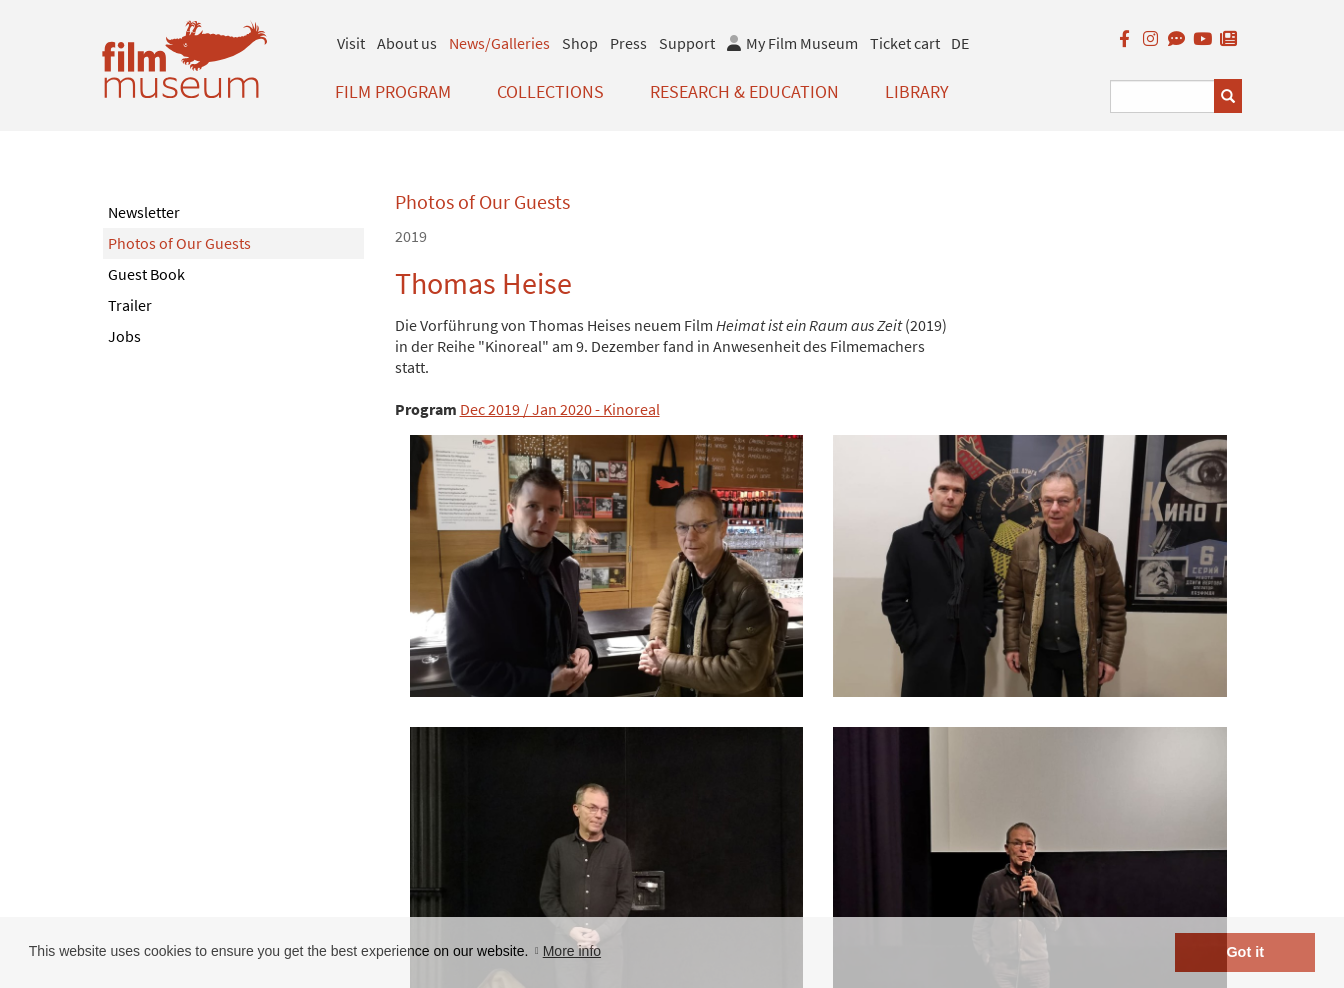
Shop (580, 43)
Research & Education (744, 91)
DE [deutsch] (960, 43)
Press (628, 43)
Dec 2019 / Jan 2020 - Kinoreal (560, 409)
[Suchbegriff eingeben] (1162, 96)
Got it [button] (1245, 952)
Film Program (393, 91)
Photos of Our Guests (179, 243)
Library (917, 91)
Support (687, 43)
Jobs (124, 336)
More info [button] (572, 951)
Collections (550, 91)
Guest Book (146, 274)
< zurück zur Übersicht (470, 826)
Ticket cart (905, 43)
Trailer (130, 305)
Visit (351, 43)
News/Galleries (499, 43)
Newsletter (144, 212)
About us (407, 43)
